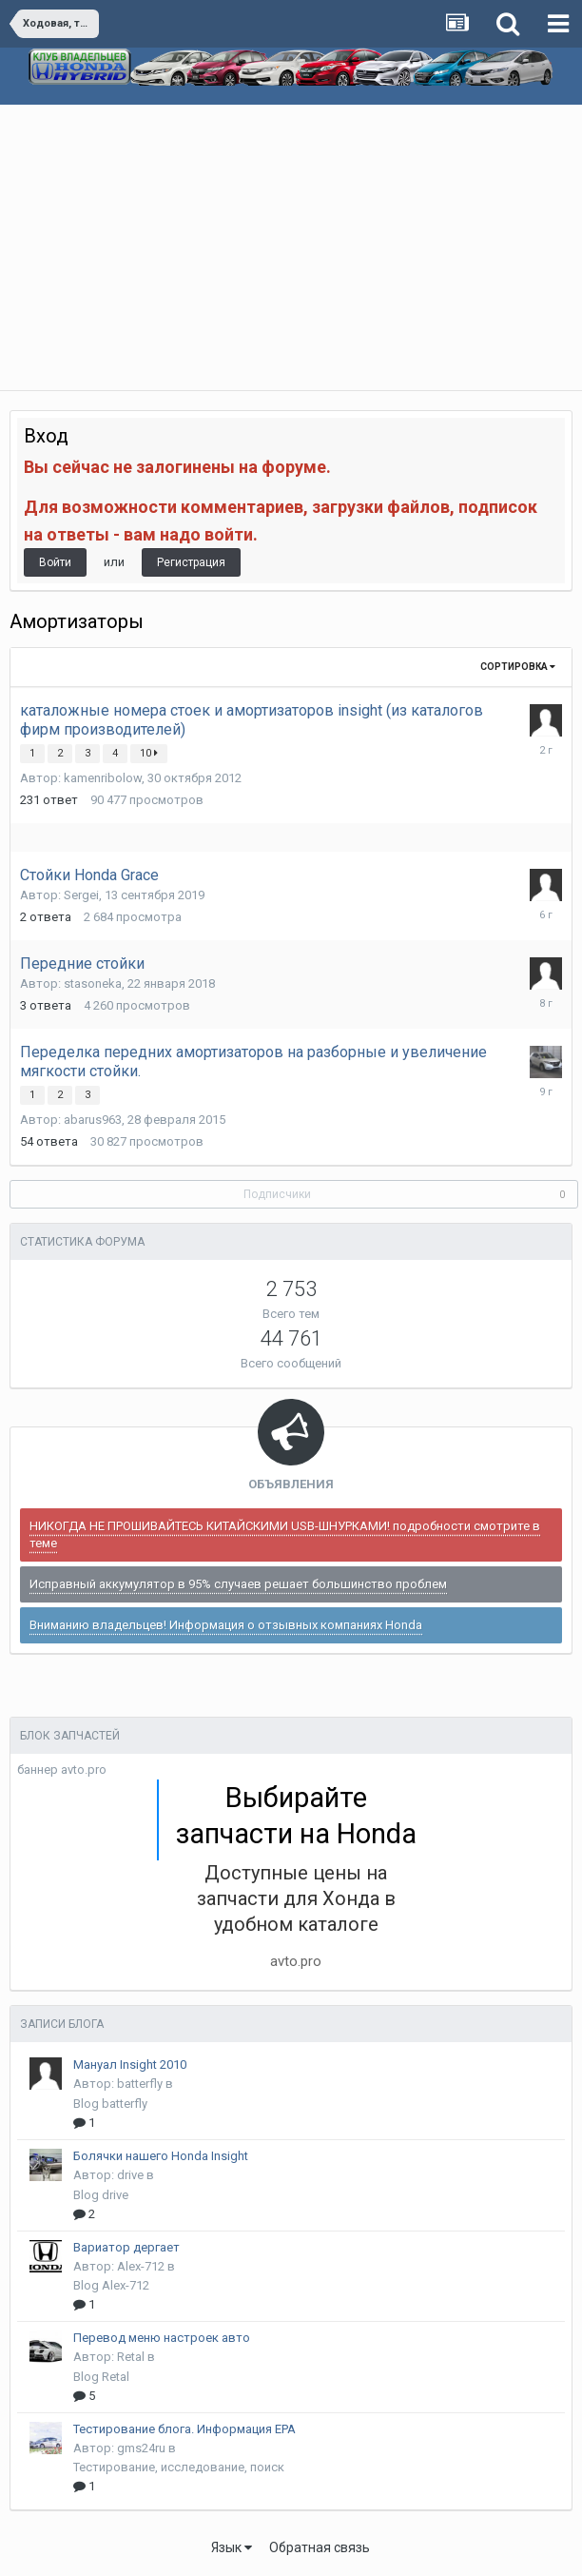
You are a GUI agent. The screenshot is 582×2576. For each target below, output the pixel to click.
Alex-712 (141, 2266)
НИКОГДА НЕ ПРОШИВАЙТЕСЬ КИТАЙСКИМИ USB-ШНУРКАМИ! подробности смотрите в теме (284, 1534)
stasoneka (93, 983)
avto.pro (295, 1961)
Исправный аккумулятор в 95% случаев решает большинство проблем (238, 1584)
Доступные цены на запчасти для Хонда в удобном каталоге (296, 1898)
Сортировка (517, 666)
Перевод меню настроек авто (161, 2337)
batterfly (140, 2083)
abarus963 (93, 1119)
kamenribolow (103, 778)
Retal (131, 2357)
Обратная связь (319, 2547)
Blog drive (100, 2195)
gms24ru (141, 2448)
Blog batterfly (110, 2103)
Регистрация (191, 562)
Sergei (81, 895)
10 (149, 753)
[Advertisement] (291, 247)
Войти (55, 562)
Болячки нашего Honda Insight (160, 2156)
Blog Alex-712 (111, 2285)
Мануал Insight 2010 (129, 2064)
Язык (231, 2547)
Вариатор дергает (126, 2247)
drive (130, 2175)
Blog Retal (101, 2377)
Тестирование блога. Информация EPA (184, 2429)
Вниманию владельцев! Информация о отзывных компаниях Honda (225, 1625)
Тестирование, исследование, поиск (178, 2467)
